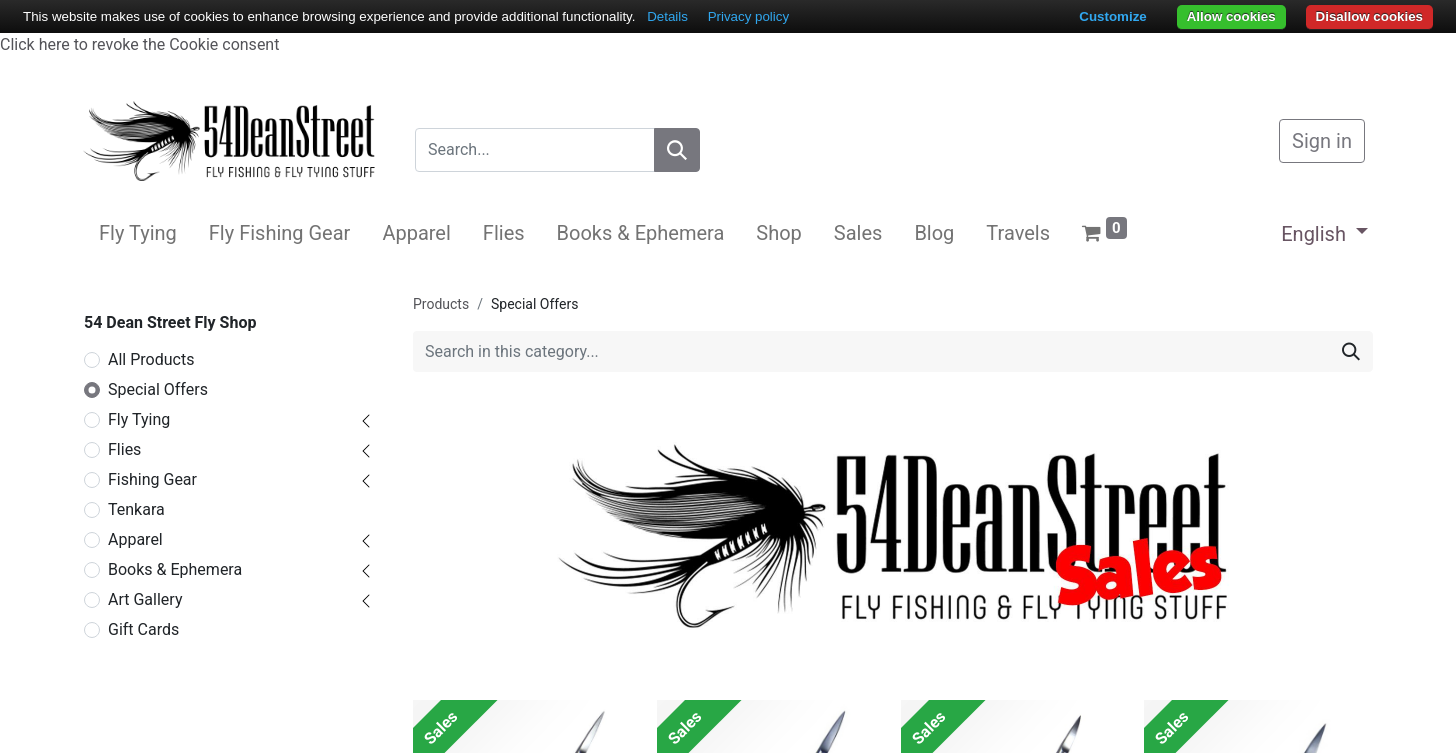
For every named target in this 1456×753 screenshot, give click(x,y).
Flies (124, 449)
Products (441, 304)
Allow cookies (1231, 16)
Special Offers (158, 389)
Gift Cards (143, 629)
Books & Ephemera (175, 569)
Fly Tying (139, 419)
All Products (151, 359)
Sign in (1322, 141)
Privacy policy (748, 16)
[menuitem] (138, 233)
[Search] (677, 150)
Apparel (135, 539)
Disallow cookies (1369, 16)
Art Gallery (145, 599)
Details (667, 16)
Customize (1112, 16)
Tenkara (136, 509)
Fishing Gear (152, 479)
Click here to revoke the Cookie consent (139, 44)
